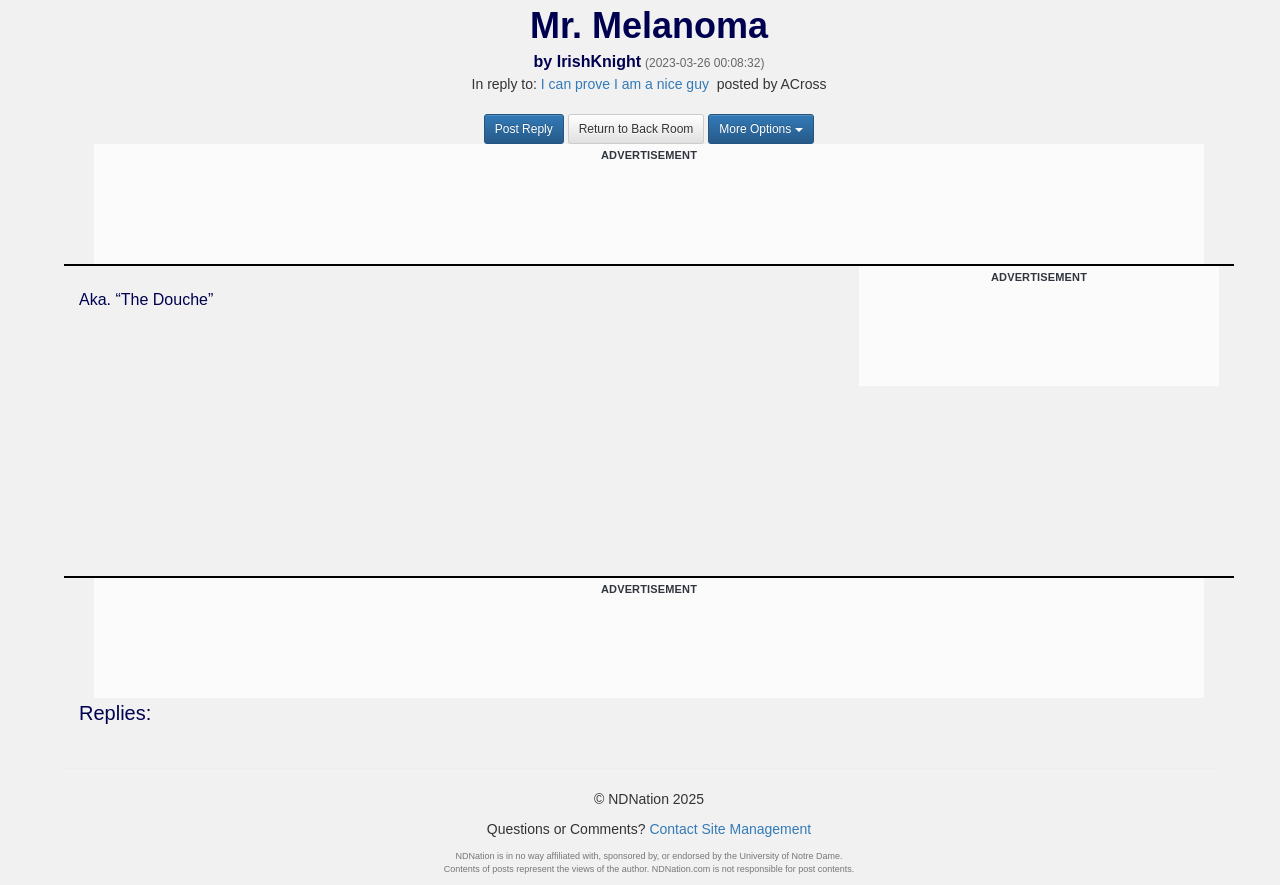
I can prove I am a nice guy (625, 84)
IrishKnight (599, 61)
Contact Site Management (730, 829)
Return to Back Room (636, 129)
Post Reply (524, 129)
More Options (761, 129)
